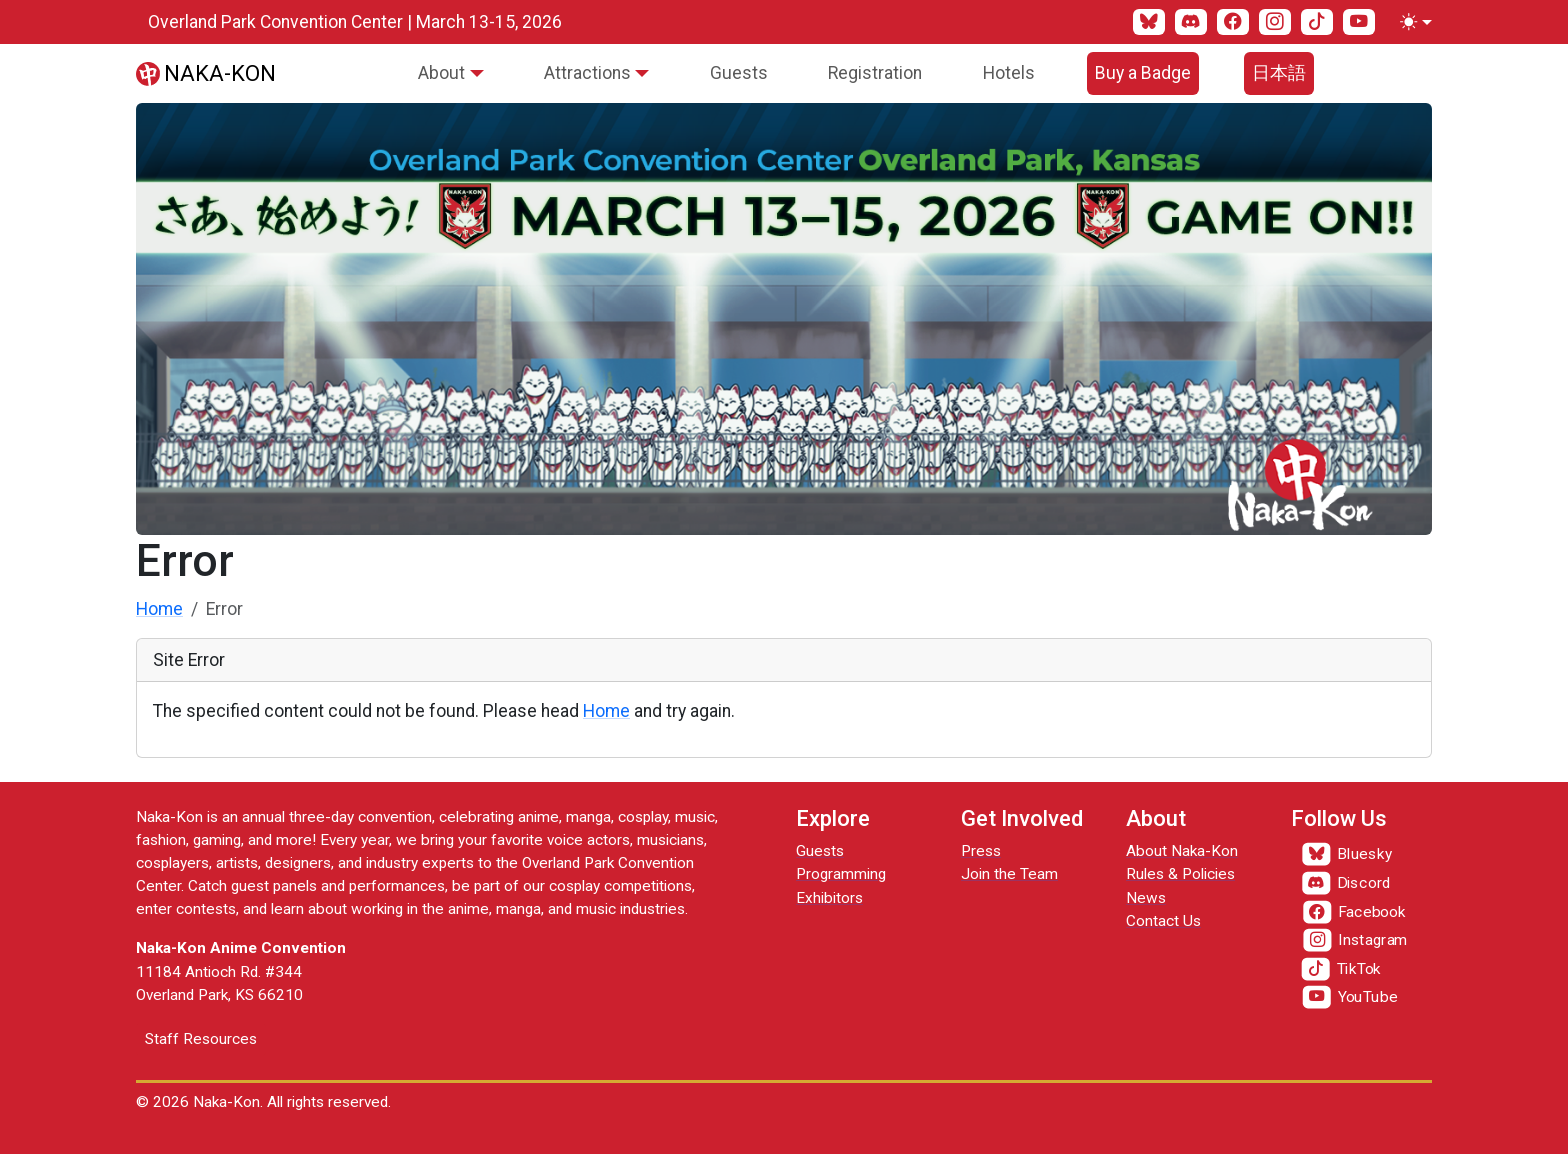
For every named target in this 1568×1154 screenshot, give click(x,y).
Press (981, 851)
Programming (841, 874)
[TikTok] (1317, 22)
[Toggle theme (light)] (1412, 22)
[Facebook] (1233, 22)
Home (159, 609)
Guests (739, 73)
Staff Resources (201, 1039)
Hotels (1009, 73)
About (441, 73)
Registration (875, 73)
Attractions (587, 73)
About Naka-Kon (1182, 851)
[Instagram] (1275, 22)
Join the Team (1009, 874)
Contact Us (1163, 921)
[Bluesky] (1149, 22)
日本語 (1279, 73)
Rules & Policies (1180, 874)
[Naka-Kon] (206, 73)
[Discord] (1191, 22)
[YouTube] (1359, 22)
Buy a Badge (1143, 73)
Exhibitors (829, 898)
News (1146, 898)
